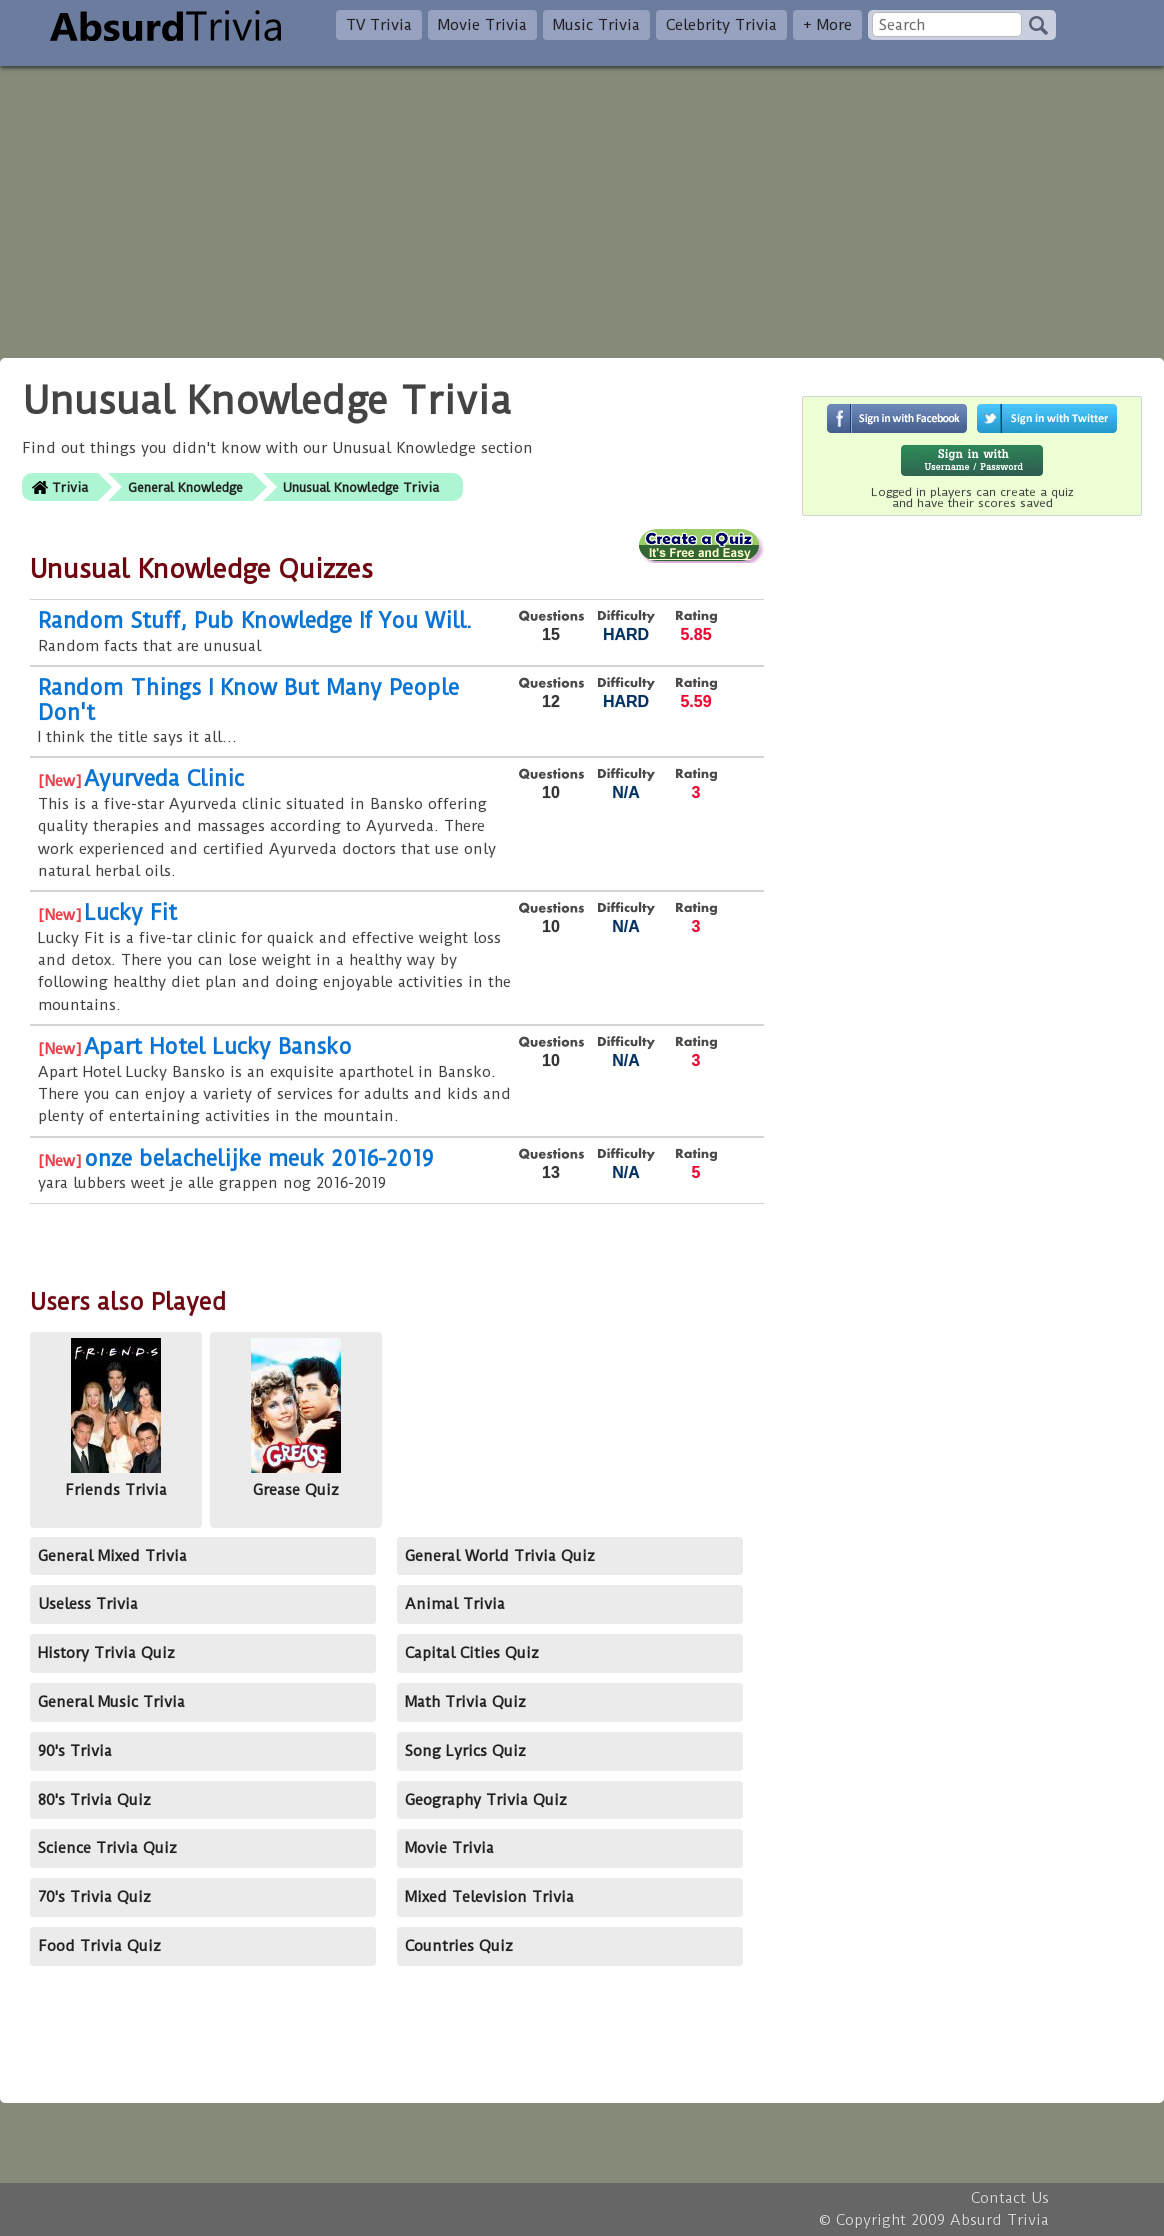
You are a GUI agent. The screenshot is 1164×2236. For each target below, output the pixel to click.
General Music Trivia (111, 1702)
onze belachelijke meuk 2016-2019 (258, 1158)
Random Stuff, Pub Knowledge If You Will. (255, 620)
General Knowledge (185, 487)
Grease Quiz (296, 1418)
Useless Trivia (88, 1604)
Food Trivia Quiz (99, 1946)
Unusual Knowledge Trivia (361, 487)
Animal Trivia (455, 1604)
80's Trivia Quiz (94, 1800)
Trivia (70, 487)
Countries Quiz (459, 1946)
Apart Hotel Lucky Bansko (218, 1046)
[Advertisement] (582, 206)
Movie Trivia (482, 25)
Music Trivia (596, 25)
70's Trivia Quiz (94, 1897)
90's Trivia (75, 1751)
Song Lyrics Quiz (465, 1751)
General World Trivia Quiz (500, 1556)
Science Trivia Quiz (107, 1848)
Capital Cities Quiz (472, 1653)
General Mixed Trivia (112, 1556)
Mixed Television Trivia (489, 1897)
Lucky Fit (130, 912)
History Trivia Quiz (106, 1653)
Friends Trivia (116, 1418)
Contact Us (1010, 2198)
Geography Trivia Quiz (486, 1800)
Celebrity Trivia (721, 25)
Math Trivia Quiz (465, 1702)
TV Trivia (379, 25)
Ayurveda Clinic (164, 778)
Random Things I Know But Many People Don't (248, 699)
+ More (827, 25)
